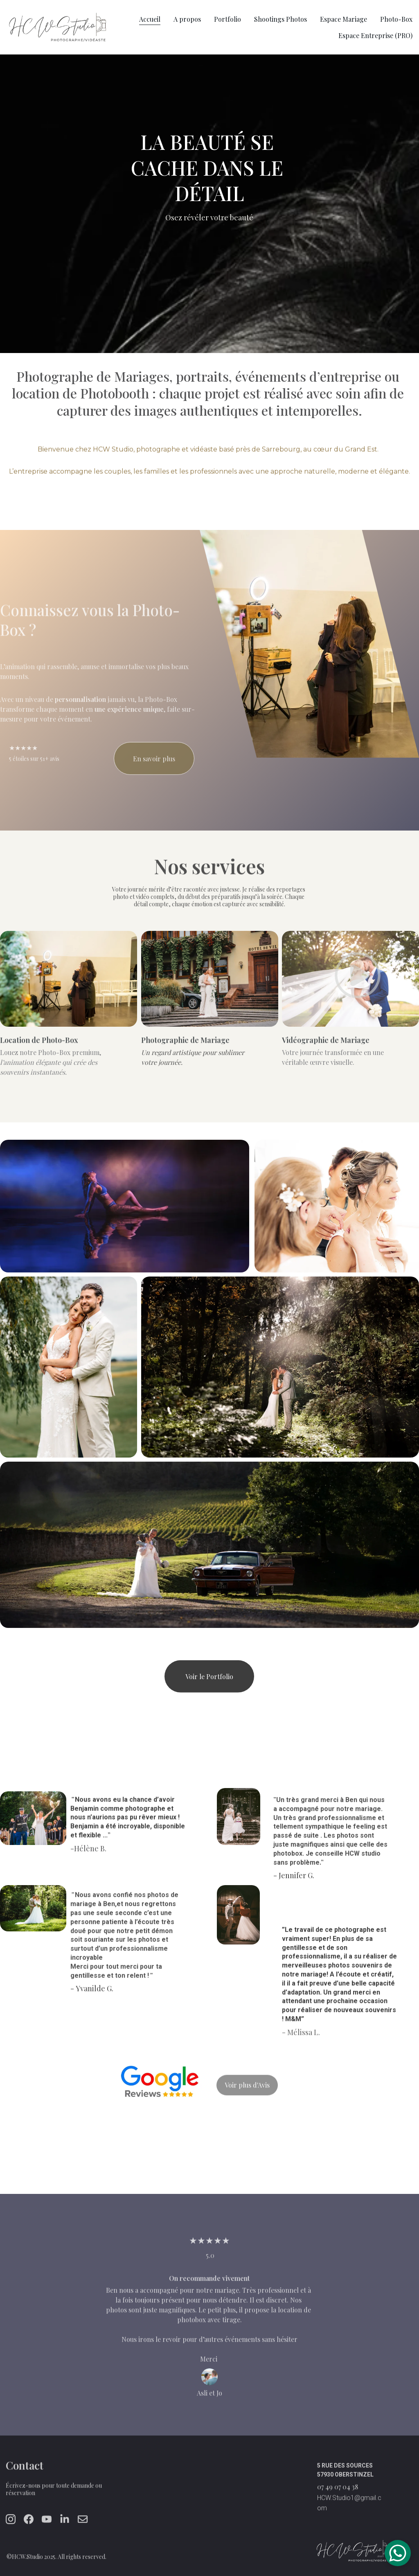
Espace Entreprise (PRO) (375, 35)
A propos (187, 19)
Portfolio (227, 19)
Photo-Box (396, 19)
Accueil (149, 19)
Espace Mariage (343, 19)
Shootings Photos (280, 19)
